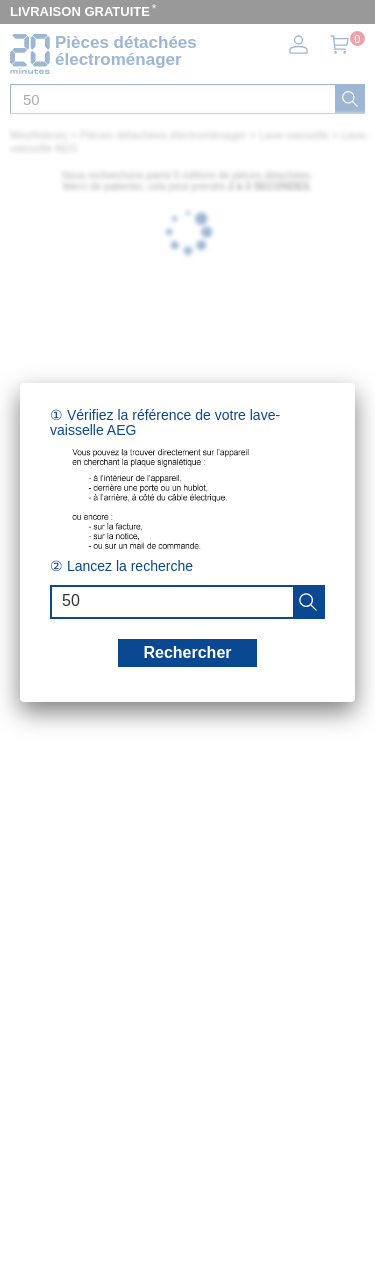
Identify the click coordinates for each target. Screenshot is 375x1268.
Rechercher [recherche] (187, 652)
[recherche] (308, 602)
